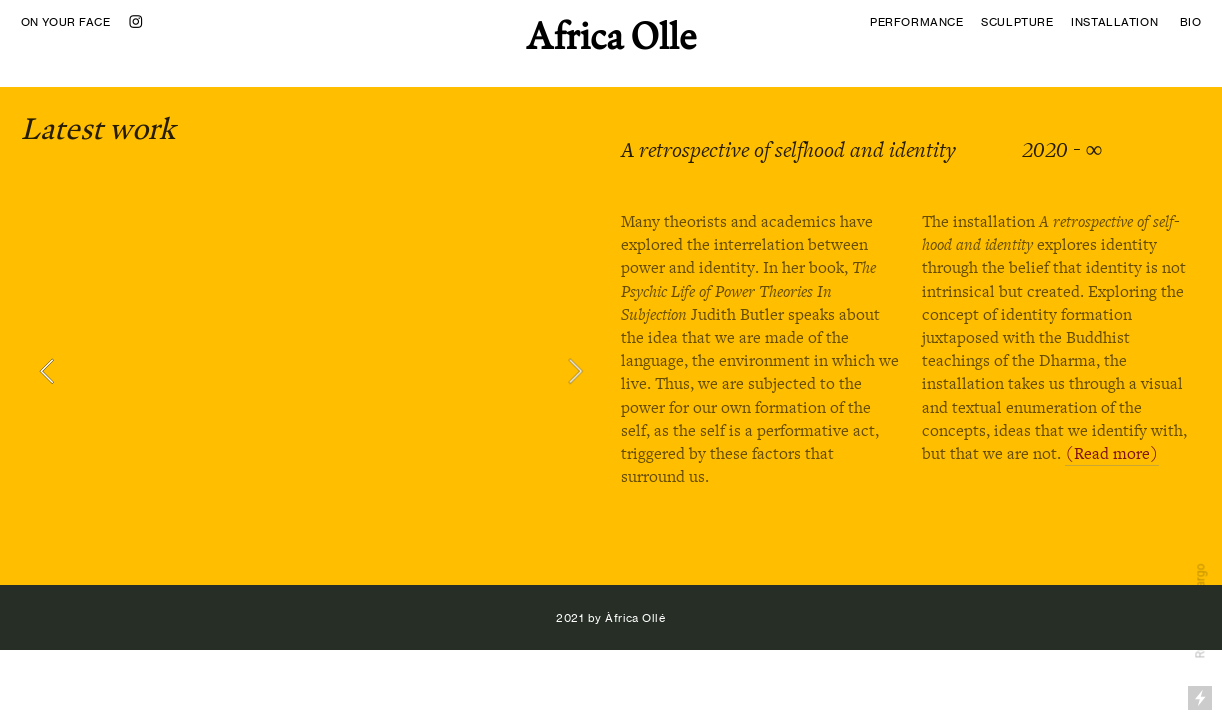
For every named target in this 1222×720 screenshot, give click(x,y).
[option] (311, 371)
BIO (1191, 22)
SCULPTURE (1020, 22)
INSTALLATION (1114, 22)
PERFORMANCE (916, 22)
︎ (136, 22)
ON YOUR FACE (66, 22)
